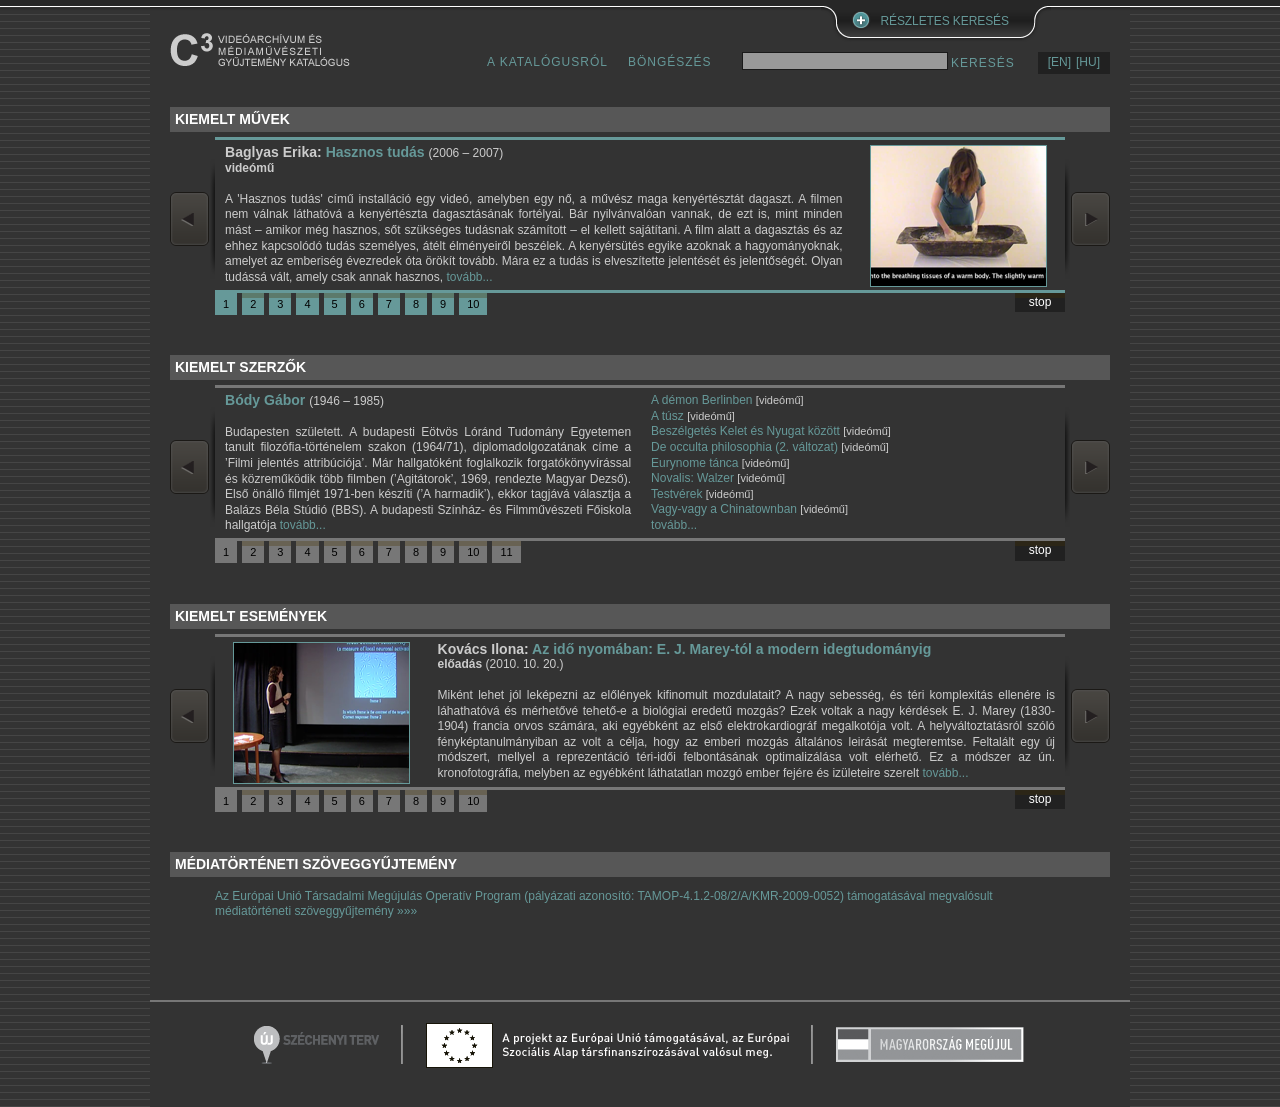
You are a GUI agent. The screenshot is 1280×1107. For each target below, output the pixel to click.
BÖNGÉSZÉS (670, 62)
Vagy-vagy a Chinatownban (724, 509)
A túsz (667, 416)
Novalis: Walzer (692, 478)
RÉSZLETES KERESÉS (945, 21)
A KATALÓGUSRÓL (547, 62)
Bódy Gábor (265, 400)
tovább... (469, 277)
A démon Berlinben (701, 400)
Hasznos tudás (375, 152)
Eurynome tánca (694, 463)
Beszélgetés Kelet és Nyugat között (745, 431)
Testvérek (676, 494)
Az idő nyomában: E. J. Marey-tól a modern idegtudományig (731, 649)
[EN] (1059, 62)
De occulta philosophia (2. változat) (744, 447)
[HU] (1088, 62)
